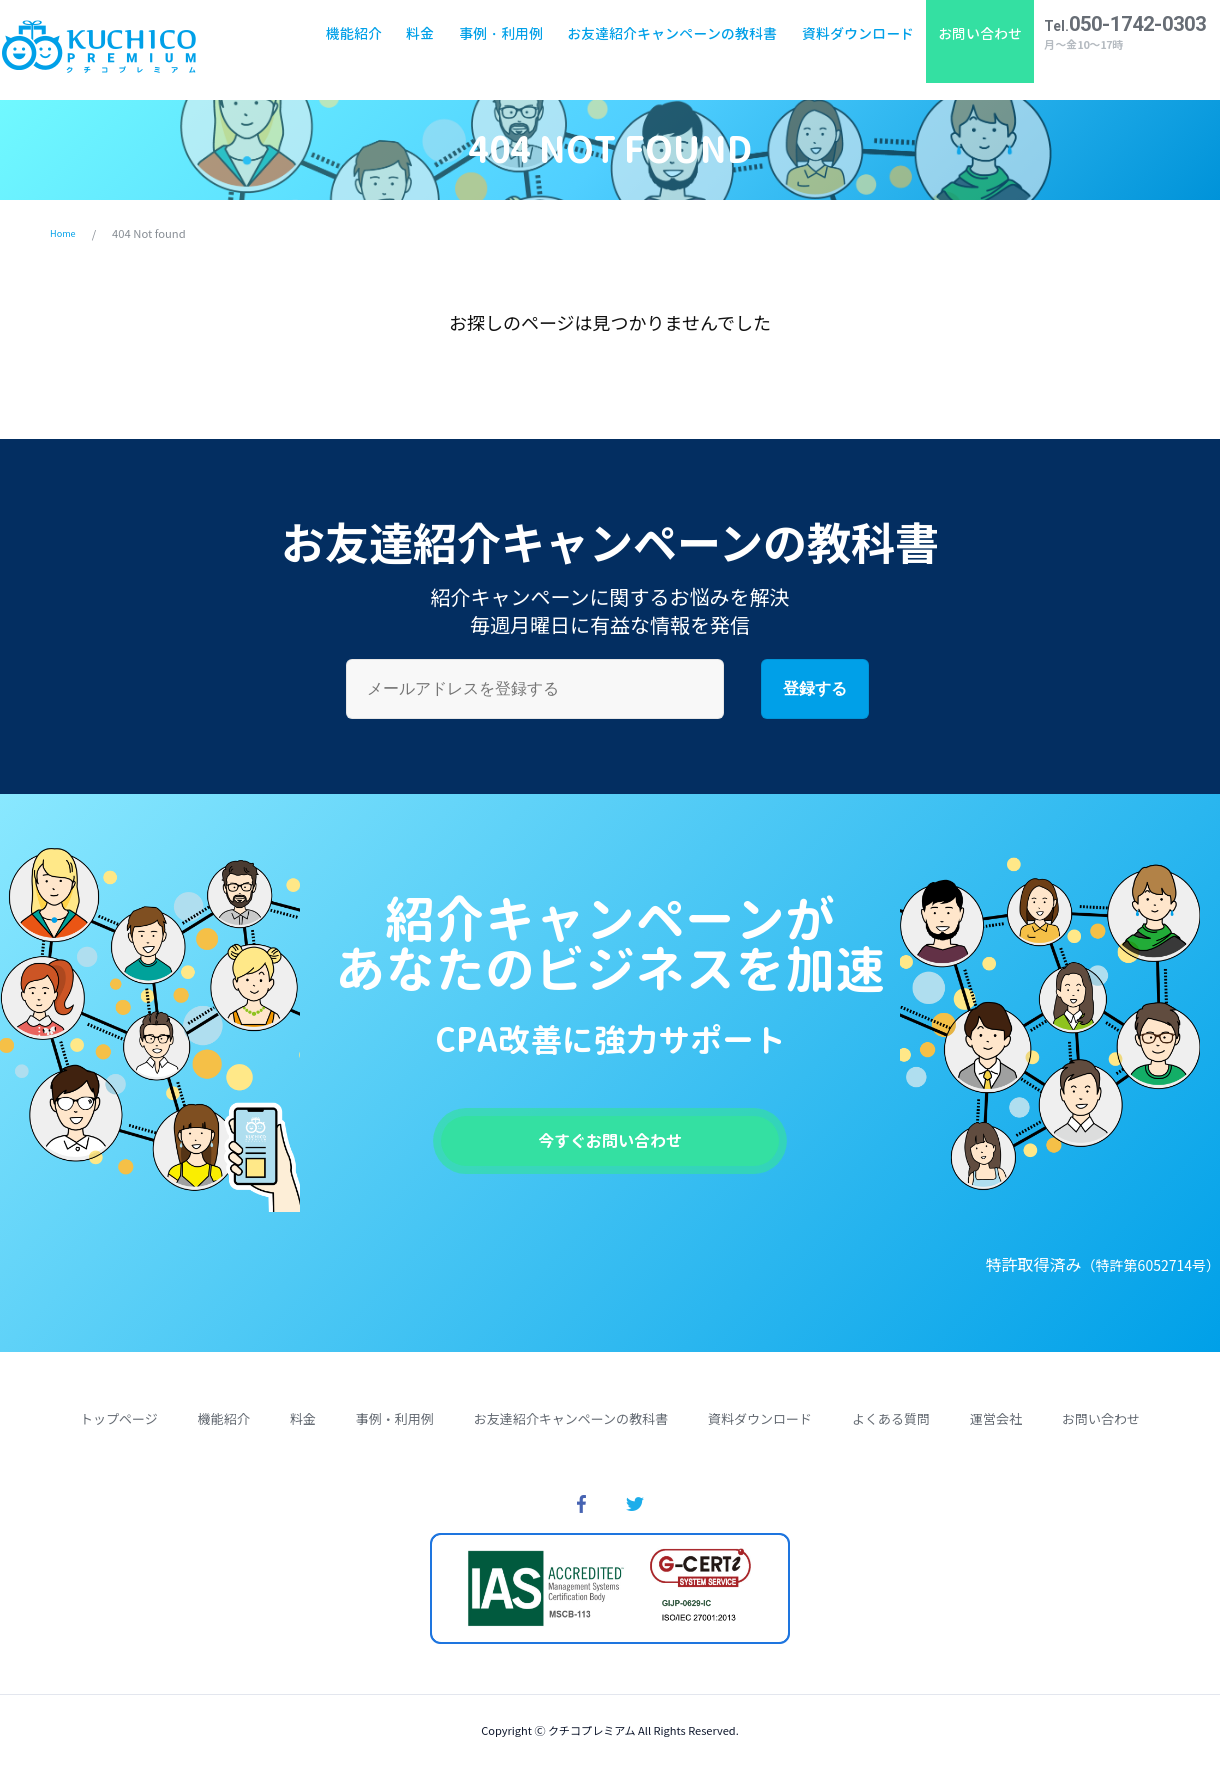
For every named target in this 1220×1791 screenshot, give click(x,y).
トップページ (119, 1430)
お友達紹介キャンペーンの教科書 (664, 49)
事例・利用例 (493, 49)
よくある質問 (891, 1430)
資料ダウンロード (849, 49)
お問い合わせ (972, 49)
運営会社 (996, 1430)
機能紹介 (346, 49)
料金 (412, 49)
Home (66, 233)
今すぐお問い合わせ (610, 1146)
